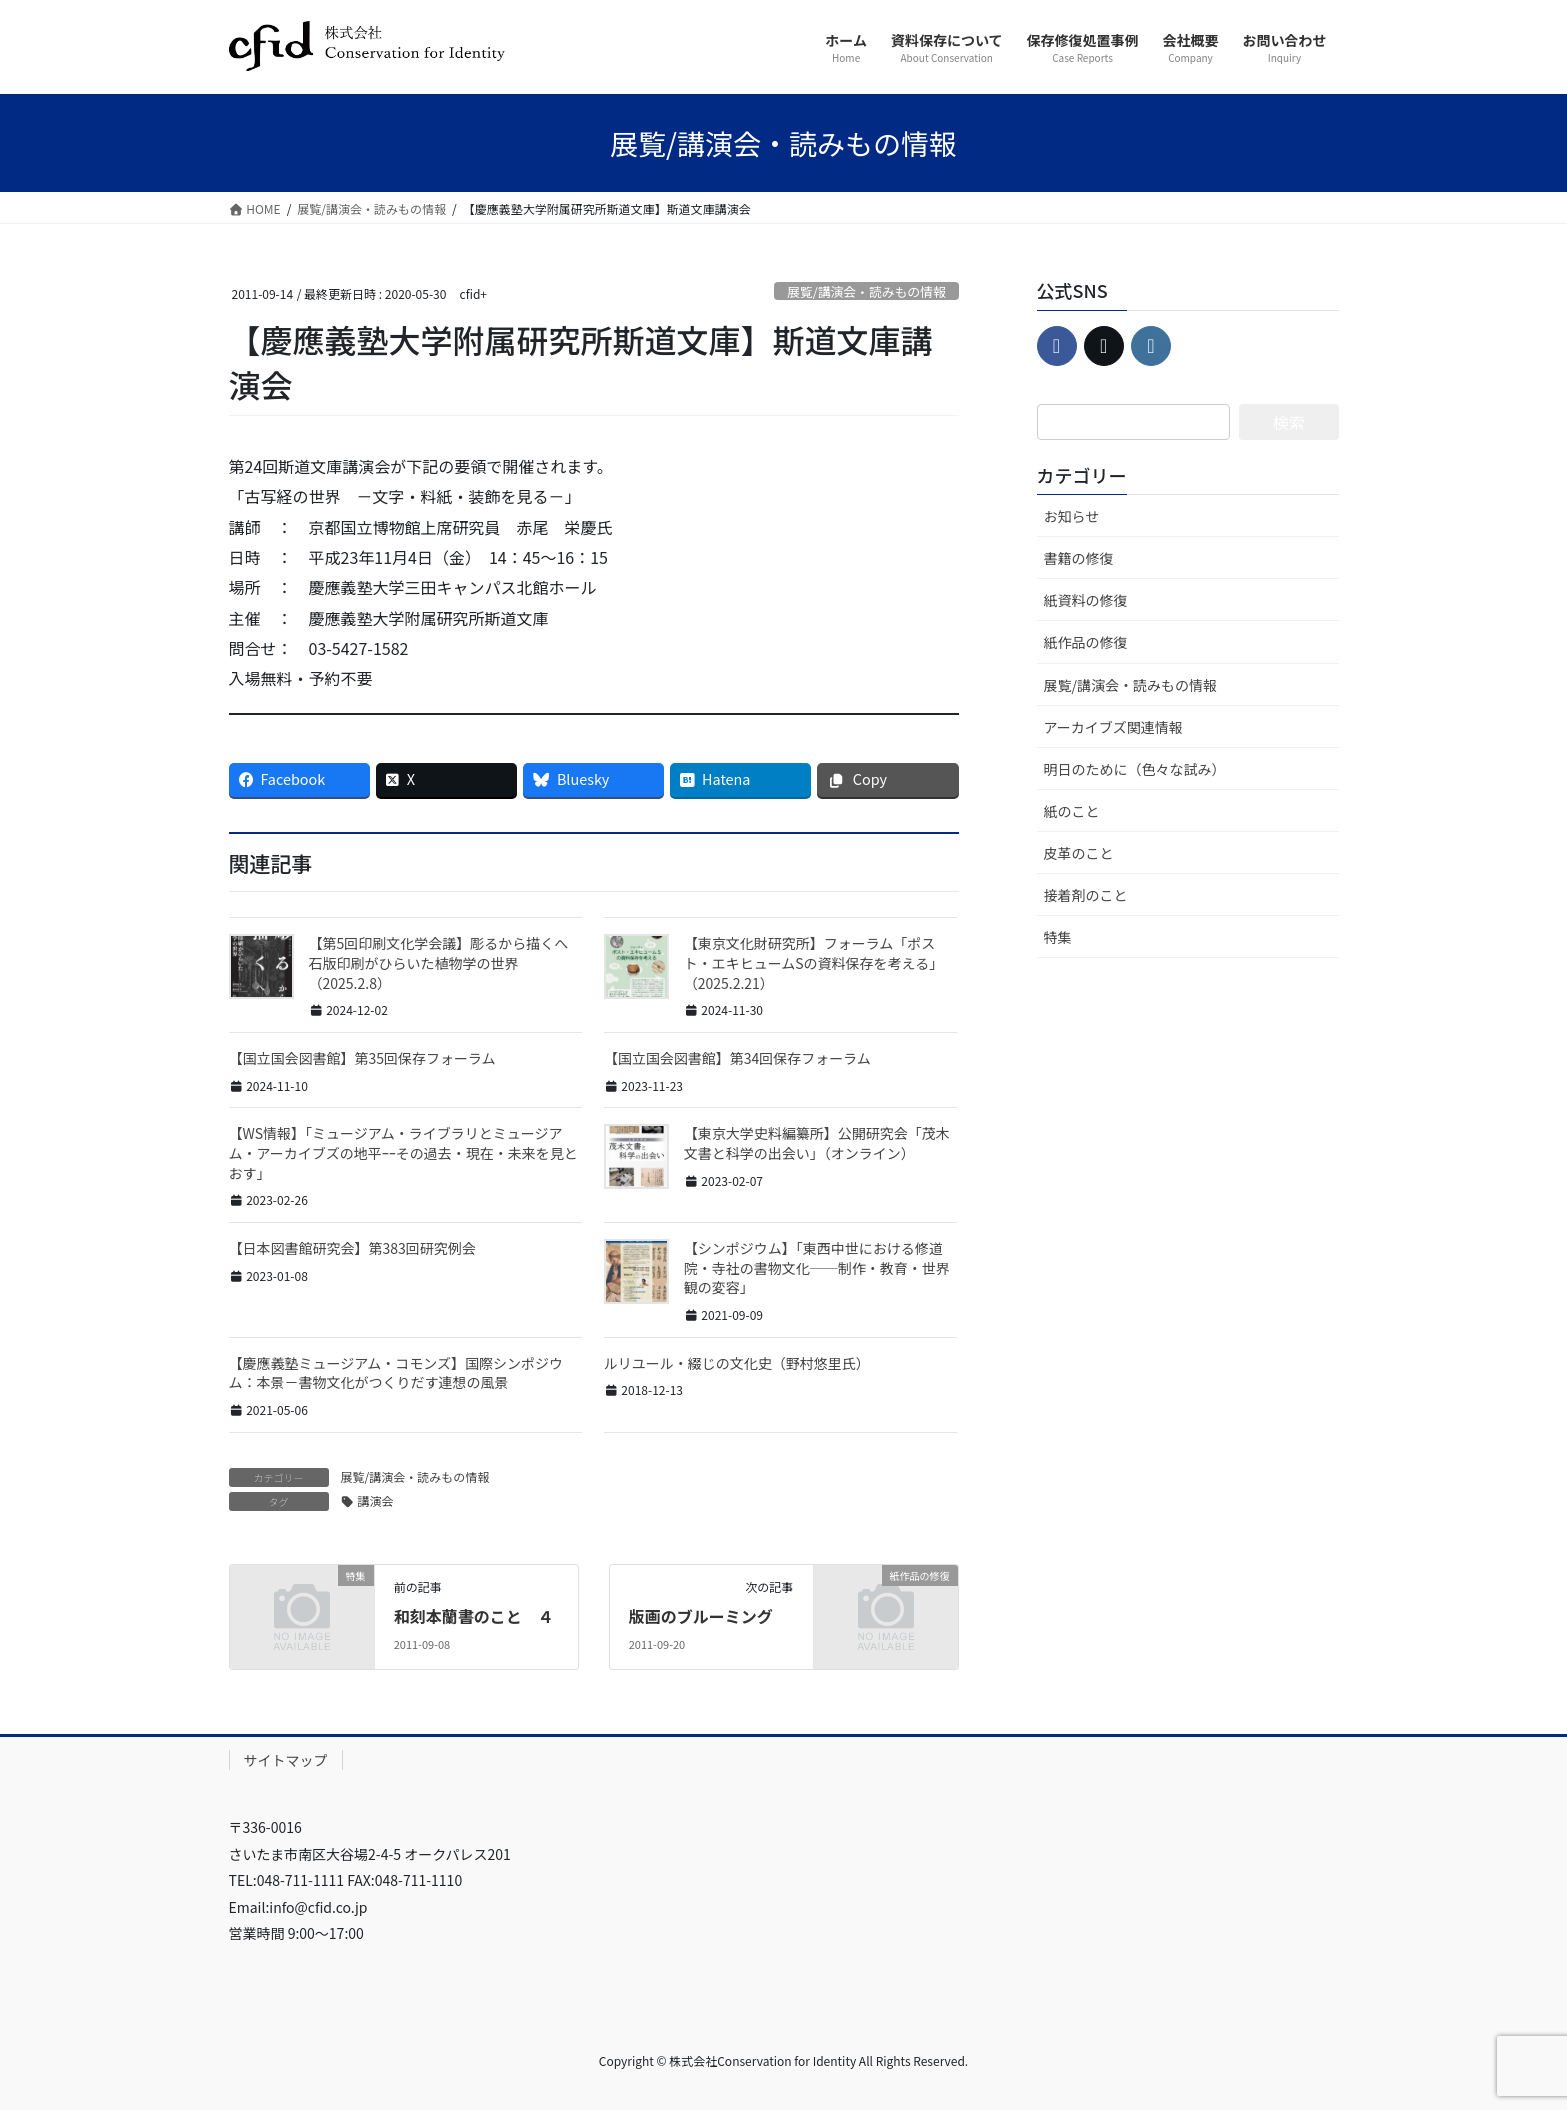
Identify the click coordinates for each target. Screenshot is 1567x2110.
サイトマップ (286, 1760)
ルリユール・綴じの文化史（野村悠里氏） (737, 1363)
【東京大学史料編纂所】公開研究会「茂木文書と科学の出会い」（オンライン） (817, 1143)
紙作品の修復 (1086, 642)
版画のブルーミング (701, 1616)
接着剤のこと (1086, 895)
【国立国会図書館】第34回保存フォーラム (737, 1058)
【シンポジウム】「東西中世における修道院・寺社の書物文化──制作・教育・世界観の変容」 (817, 1267)
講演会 (376, 1500)
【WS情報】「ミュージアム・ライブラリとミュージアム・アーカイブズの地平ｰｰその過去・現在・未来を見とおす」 (403, 1152)
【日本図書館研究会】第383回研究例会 (352, 1248)
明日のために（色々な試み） (1135, 769)
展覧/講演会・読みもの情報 (866, 291)
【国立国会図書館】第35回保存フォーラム (362, 1058)
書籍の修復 (1079, 558)
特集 (1058, 937)
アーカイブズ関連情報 (1113, 727)
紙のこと (1072, 811)
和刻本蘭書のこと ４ (474, 1616)
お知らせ (1072, 516)
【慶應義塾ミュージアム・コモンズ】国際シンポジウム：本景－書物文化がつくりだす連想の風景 (396, 1373)
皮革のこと (1079, 853)
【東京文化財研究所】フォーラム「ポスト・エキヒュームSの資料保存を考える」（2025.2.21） (814, 962)
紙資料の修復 (1086, 600)
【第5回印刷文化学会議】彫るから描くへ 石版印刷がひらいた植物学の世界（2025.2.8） (446, 962)
